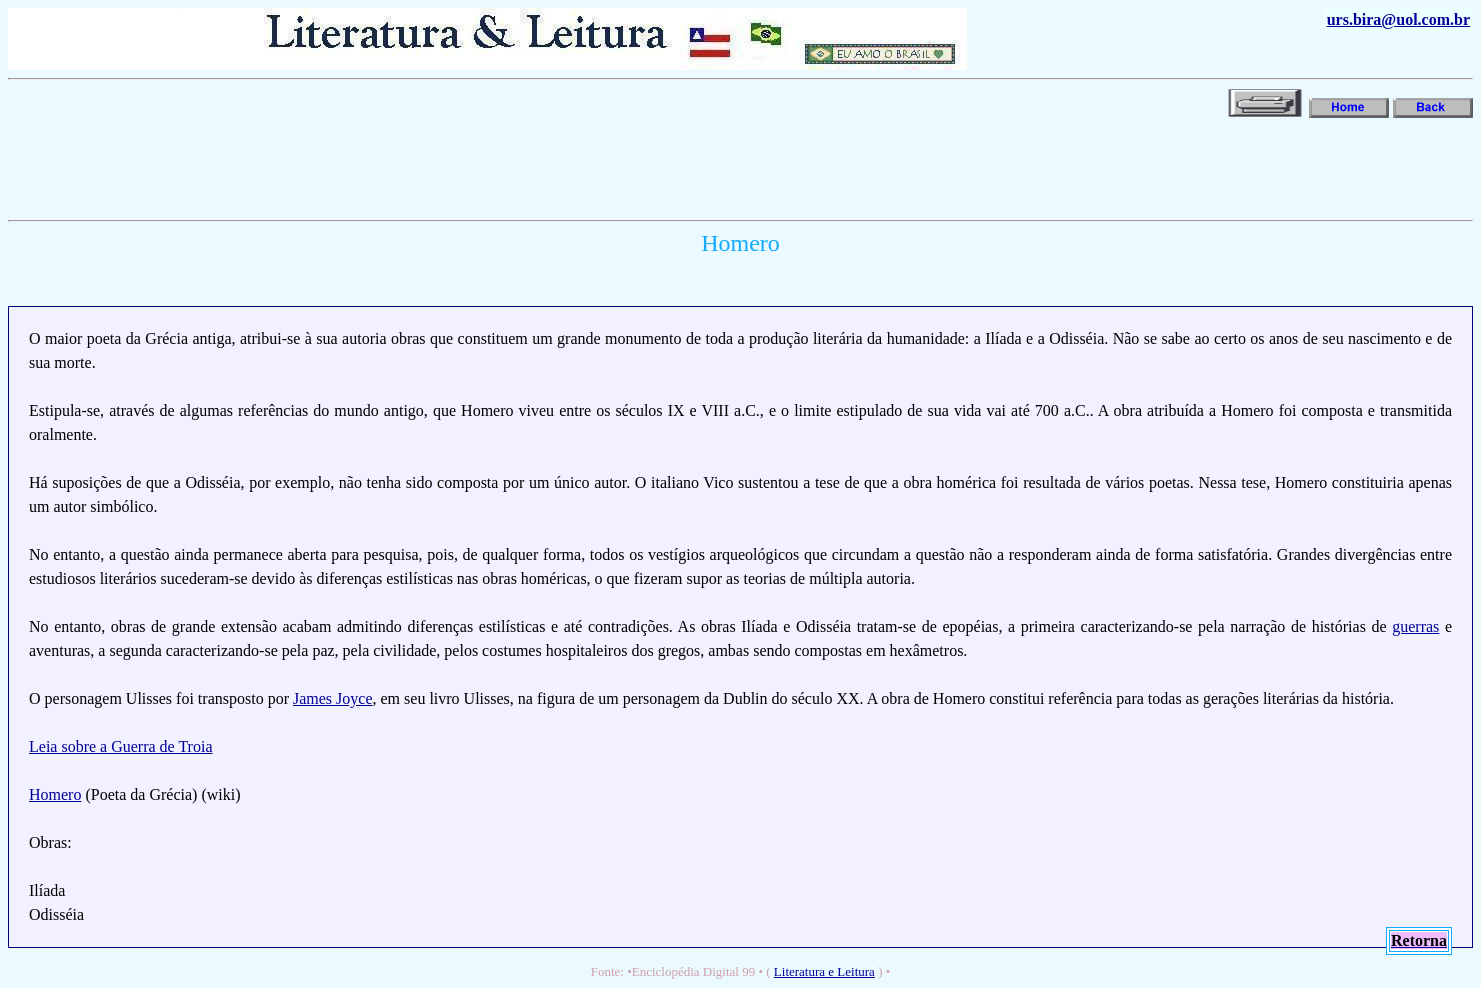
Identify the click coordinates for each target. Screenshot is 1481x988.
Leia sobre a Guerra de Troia (121, 746)
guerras (1415, 626)
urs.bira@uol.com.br (1398, 19)
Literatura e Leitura (824, 971)
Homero (55, 794)
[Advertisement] (372, 167)
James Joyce (333, 698)
